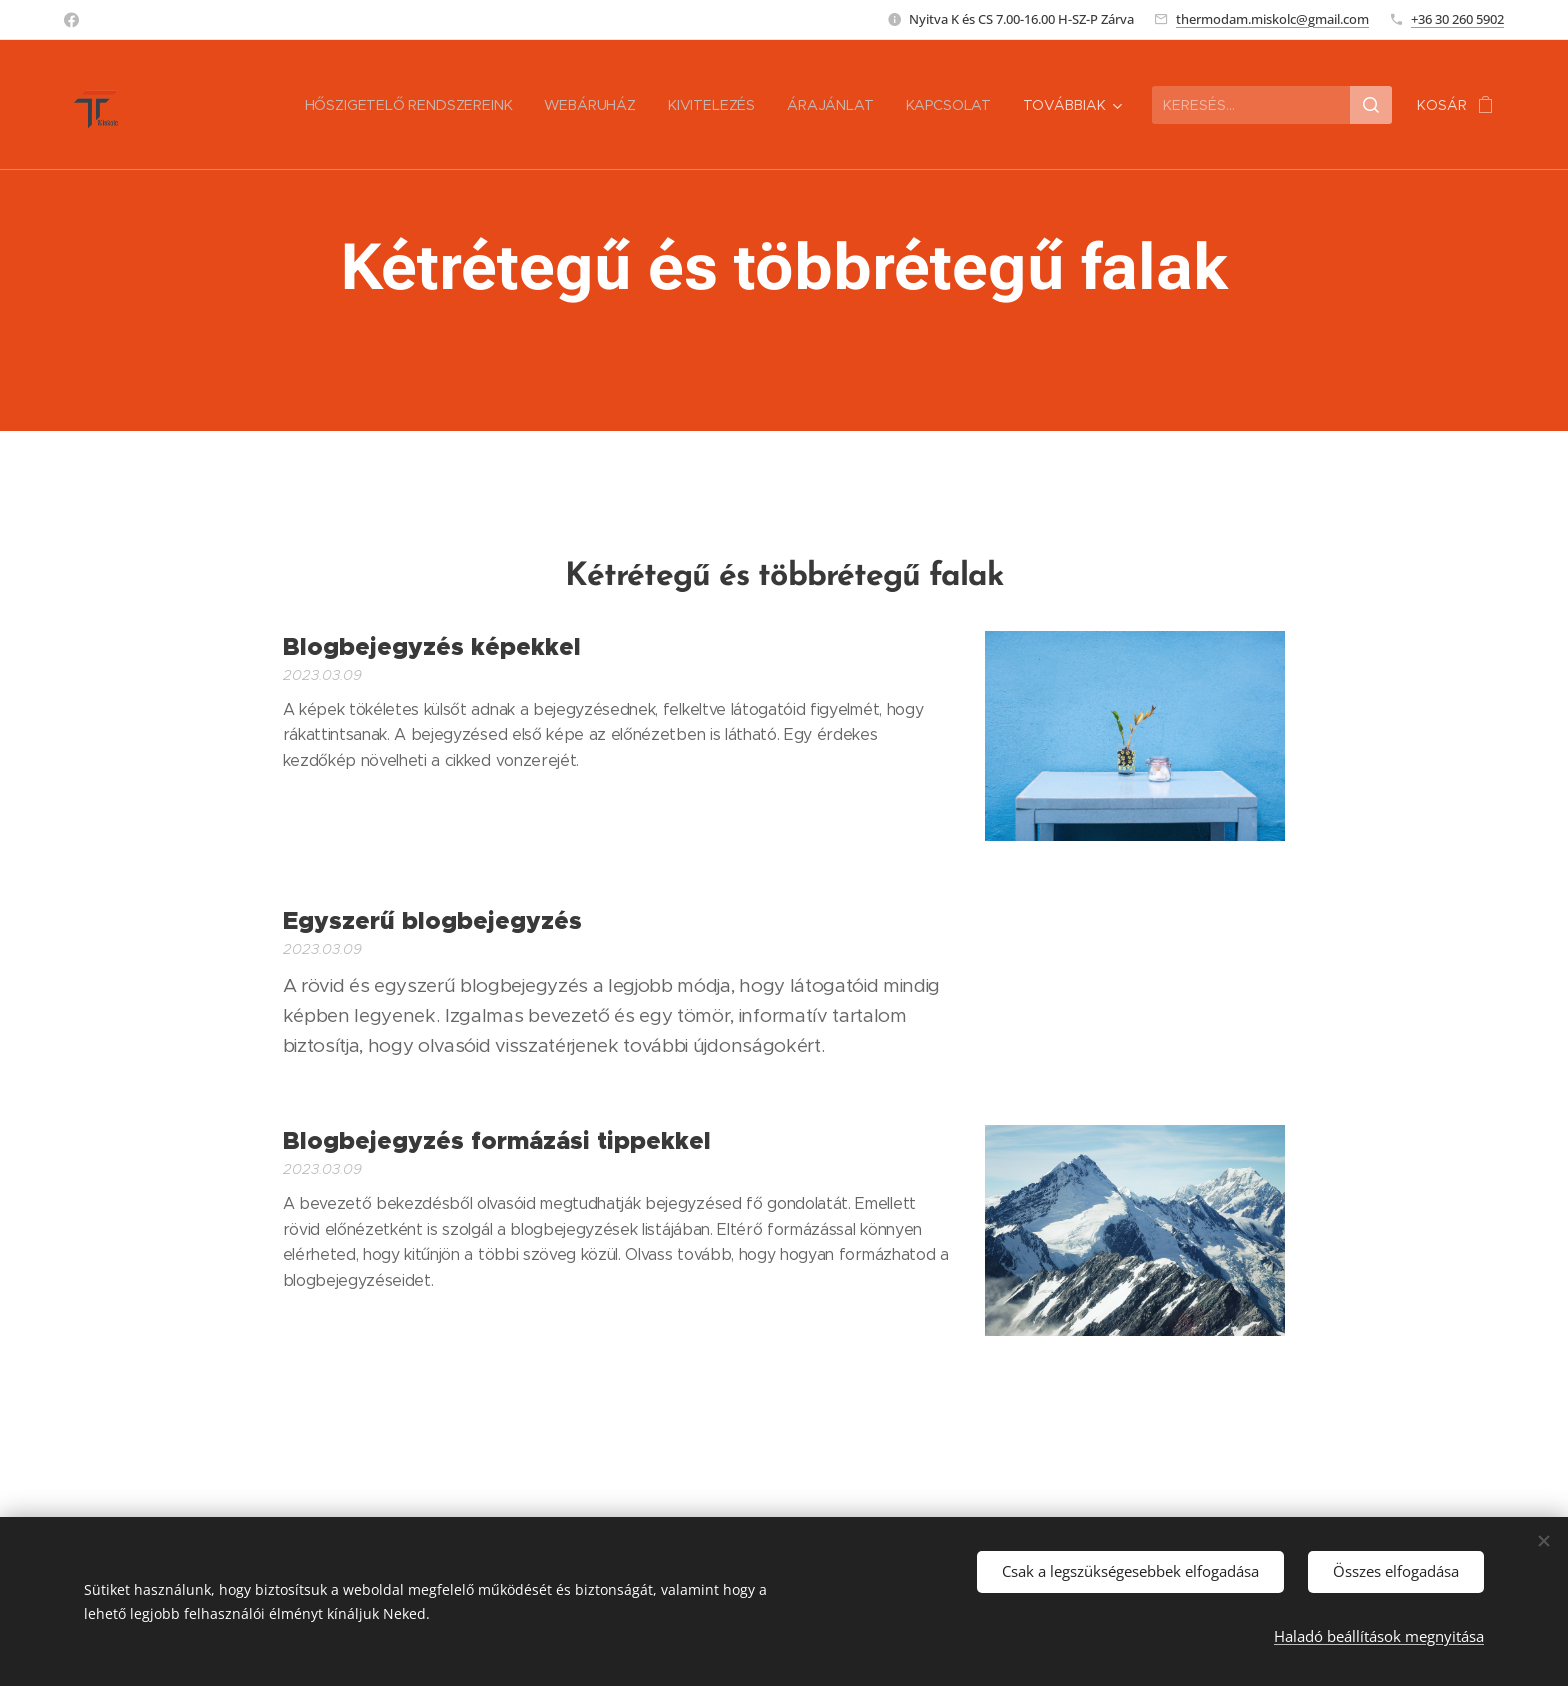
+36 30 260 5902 (1457, 19)
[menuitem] (277, 105)
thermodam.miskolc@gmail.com (1272, 19)
